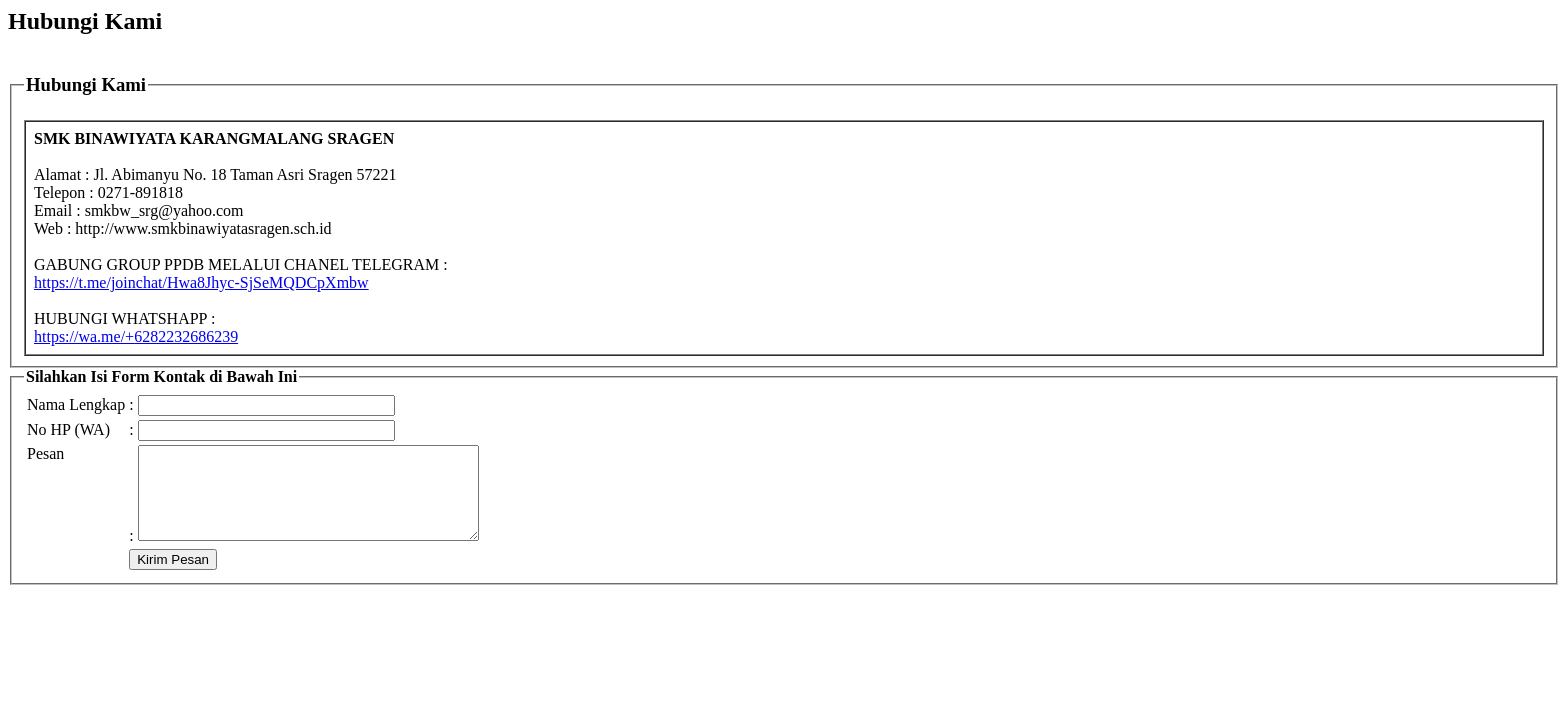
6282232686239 (136, 336)
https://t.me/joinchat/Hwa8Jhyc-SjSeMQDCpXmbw (201, 282)
